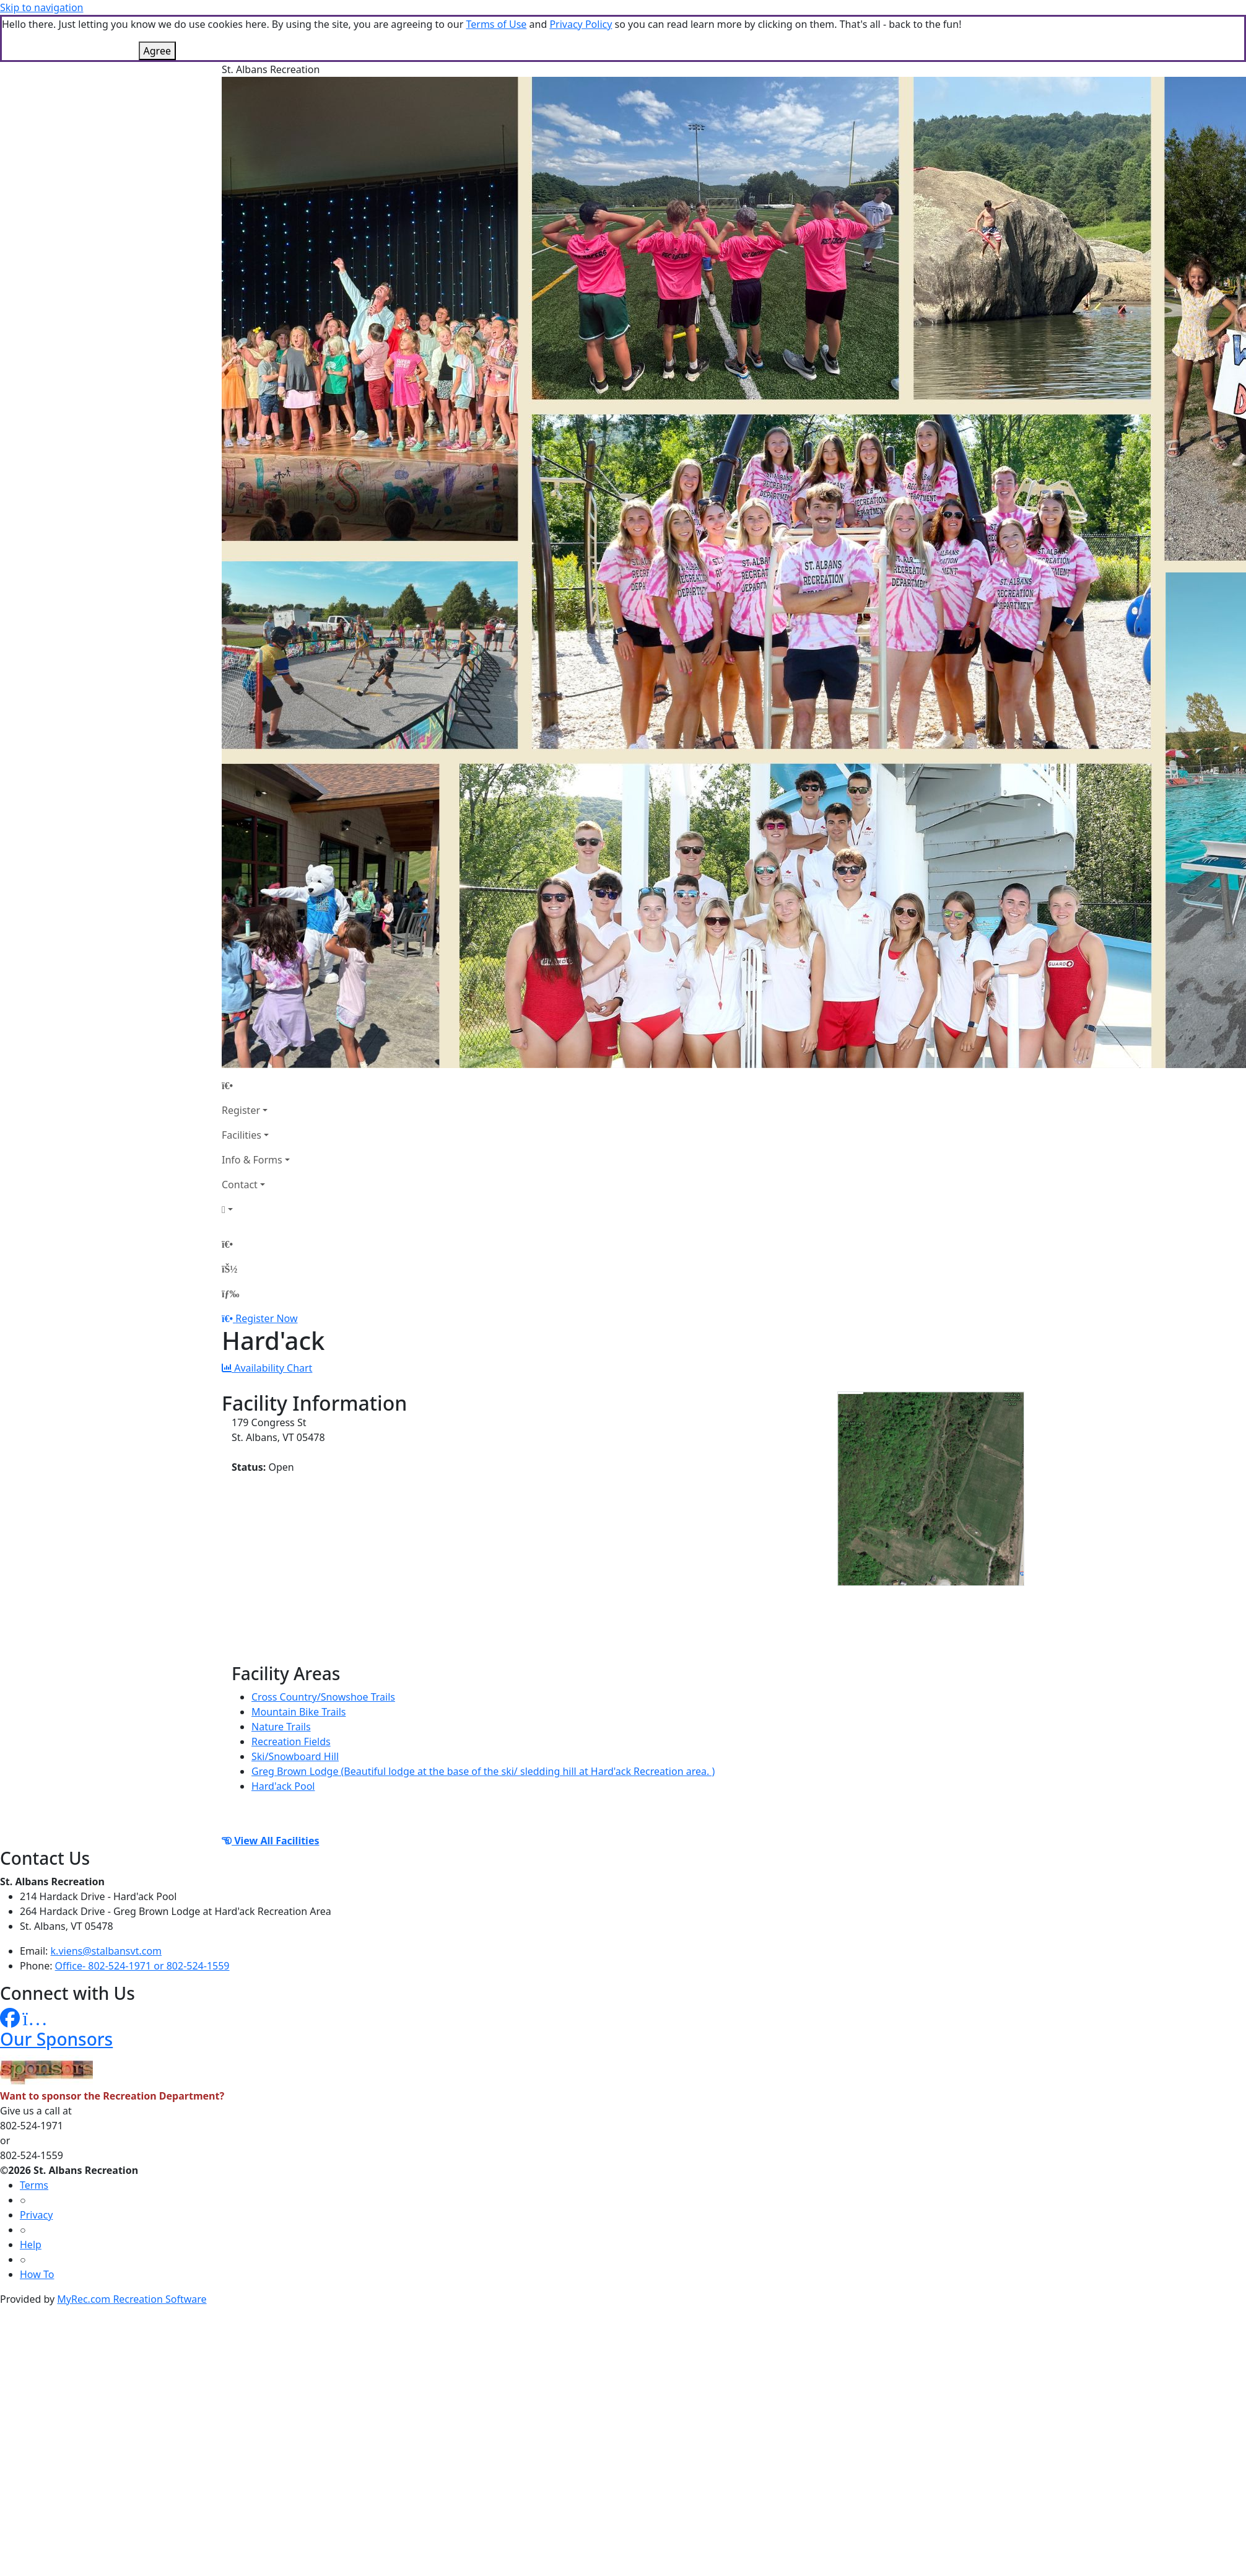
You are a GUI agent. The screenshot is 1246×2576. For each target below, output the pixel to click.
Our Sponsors (56, 2039)
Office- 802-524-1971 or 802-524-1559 (142, 1966)
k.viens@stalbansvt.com (106, 1951)
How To (37, 2274)
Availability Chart (267, 1368)
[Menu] (230, 1293)
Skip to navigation (41, 7)
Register (241, 1110)
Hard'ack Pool (283, 1786)
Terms (34, 2185)
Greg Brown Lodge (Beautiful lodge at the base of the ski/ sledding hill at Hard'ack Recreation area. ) (483, 1771)
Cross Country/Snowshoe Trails (323, 1697)
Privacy (36, 2215)
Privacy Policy (580, 24)
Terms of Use (496, 24)
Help (30, 2244)
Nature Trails (281, 1726)
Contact (240, 1184)
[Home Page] (256, 1085)
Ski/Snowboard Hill (295, 1756)
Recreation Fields (291, 1741)
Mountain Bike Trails (298, 1712)
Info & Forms (252, 1160)
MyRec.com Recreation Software (131, 2299)
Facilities (241, 1135)
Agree (157, 51)
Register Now (266, 1318)
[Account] (256, 1209)
